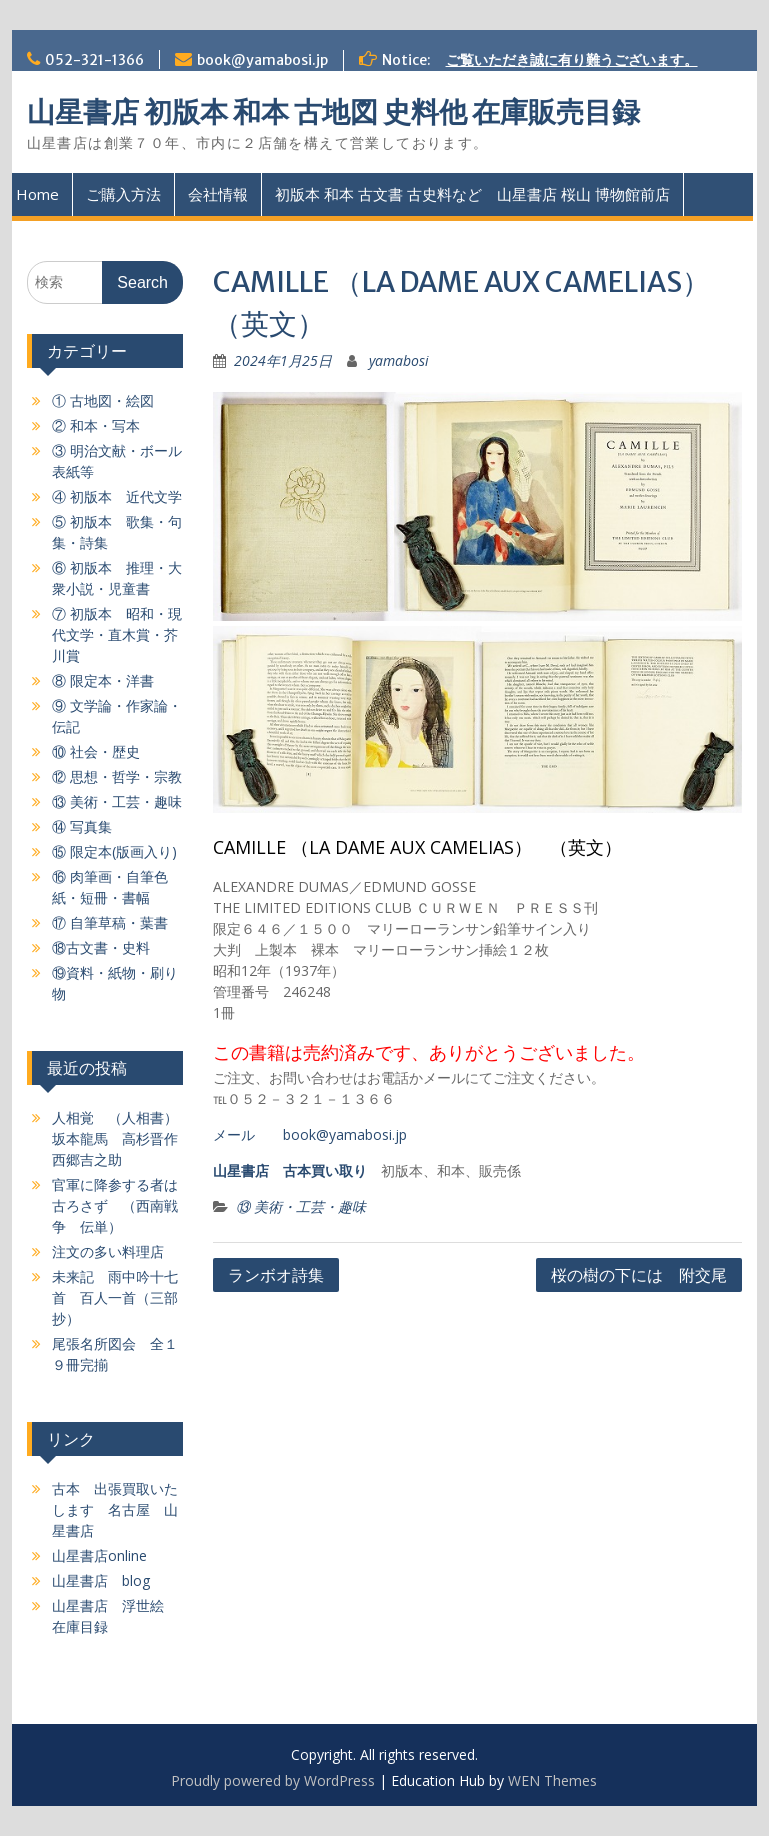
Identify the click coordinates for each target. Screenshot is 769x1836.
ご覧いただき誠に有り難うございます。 (572, 60)
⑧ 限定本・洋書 (103, 680)
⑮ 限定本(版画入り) (114, 851)
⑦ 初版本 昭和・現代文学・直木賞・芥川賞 (117, 634)
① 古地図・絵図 (103, 400)
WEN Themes (552, 1780)
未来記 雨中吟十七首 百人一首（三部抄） (115, 1297)
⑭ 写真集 (82, 826)
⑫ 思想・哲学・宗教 (117, 776)
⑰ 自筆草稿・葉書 (110, 922)
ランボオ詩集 (276, 1275)
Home (37, 194)
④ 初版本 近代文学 (117, 496)
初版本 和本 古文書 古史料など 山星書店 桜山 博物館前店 (472, 194)
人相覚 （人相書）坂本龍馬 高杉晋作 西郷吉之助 (122, 1138)
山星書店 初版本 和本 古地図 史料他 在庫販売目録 (333, 112)
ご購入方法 (123, 194)
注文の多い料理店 (108, 1251)
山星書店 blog (101, 1580)
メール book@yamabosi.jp (310, 1134)
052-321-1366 (94, 60)
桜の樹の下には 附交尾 (639, 1275)
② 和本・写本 (96, 425)
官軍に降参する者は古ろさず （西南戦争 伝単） (115, 1205)
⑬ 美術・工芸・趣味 (301, 1206)
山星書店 (241, 1170)
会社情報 (218, 194)
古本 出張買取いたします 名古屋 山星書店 (115, 1509)
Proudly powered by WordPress (273, 1780)
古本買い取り (325, 1170)
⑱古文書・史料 (101, 947)
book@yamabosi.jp (262, 60)
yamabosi (399, 360)
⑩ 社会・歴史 (96, 751)
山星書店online (99, 1555)
